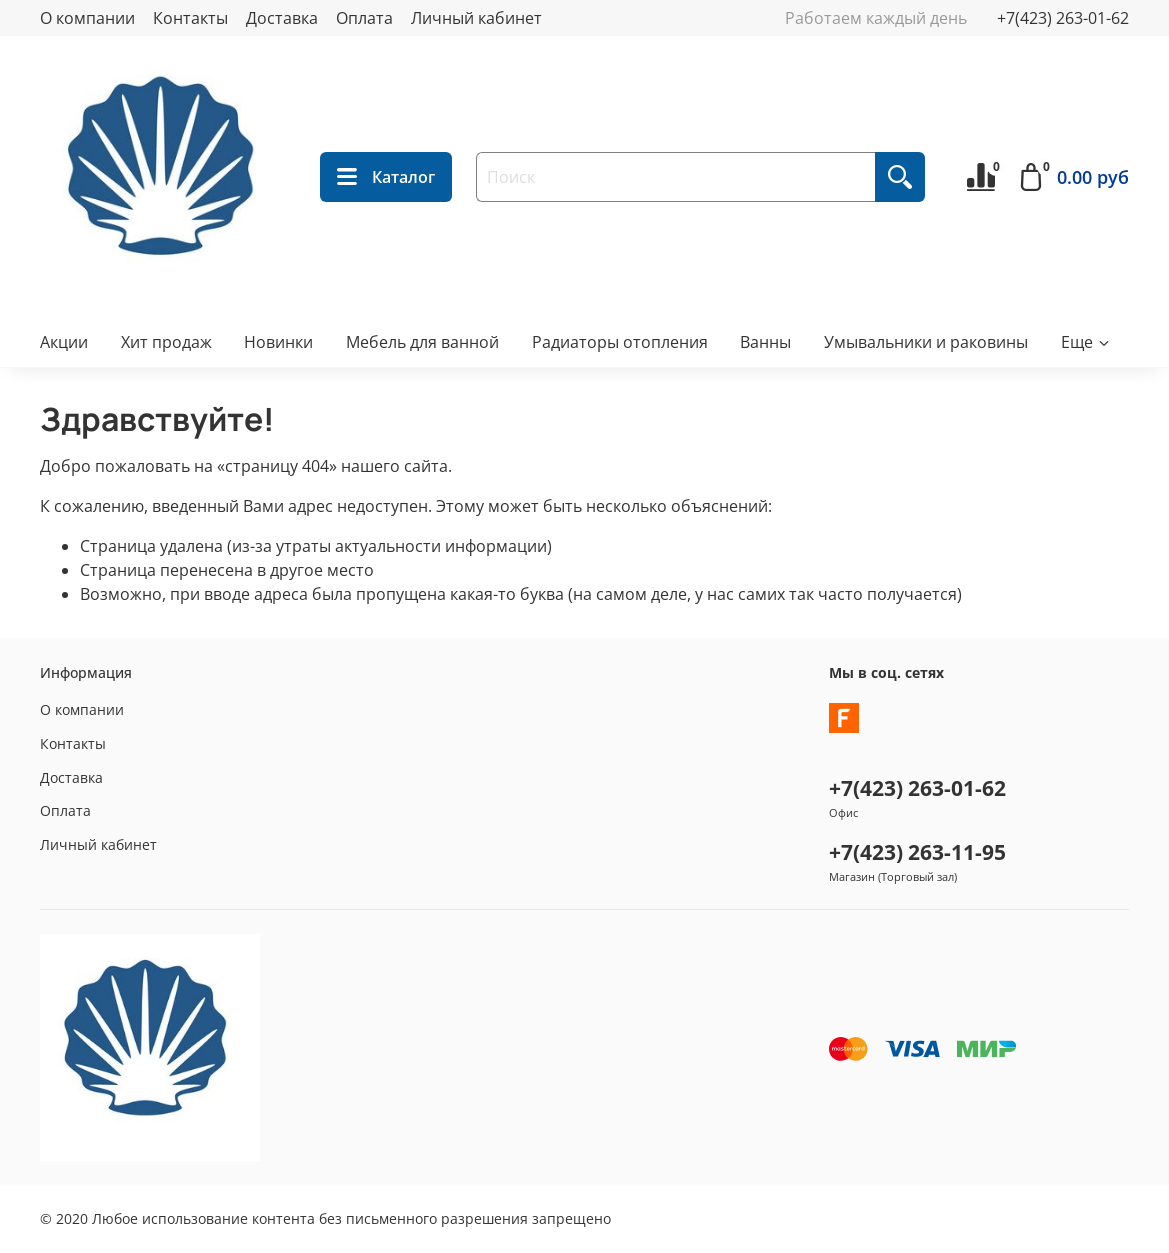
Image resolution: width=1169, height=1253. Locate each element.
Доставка (282, 18)
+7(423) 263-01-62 (1063, 18)
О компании (87, 18)
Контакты (190, 18)
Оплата (364, 18)
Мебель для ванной (422, 342)
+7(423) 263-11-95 (917, 852)
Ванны (765, 342)
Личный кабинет (476, 18)
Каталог (386, 177)
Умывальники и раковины (926, 342)
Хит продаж (166, 342)
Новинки (278, 342)
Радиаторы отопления (620, 342)
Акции (64, 342)
